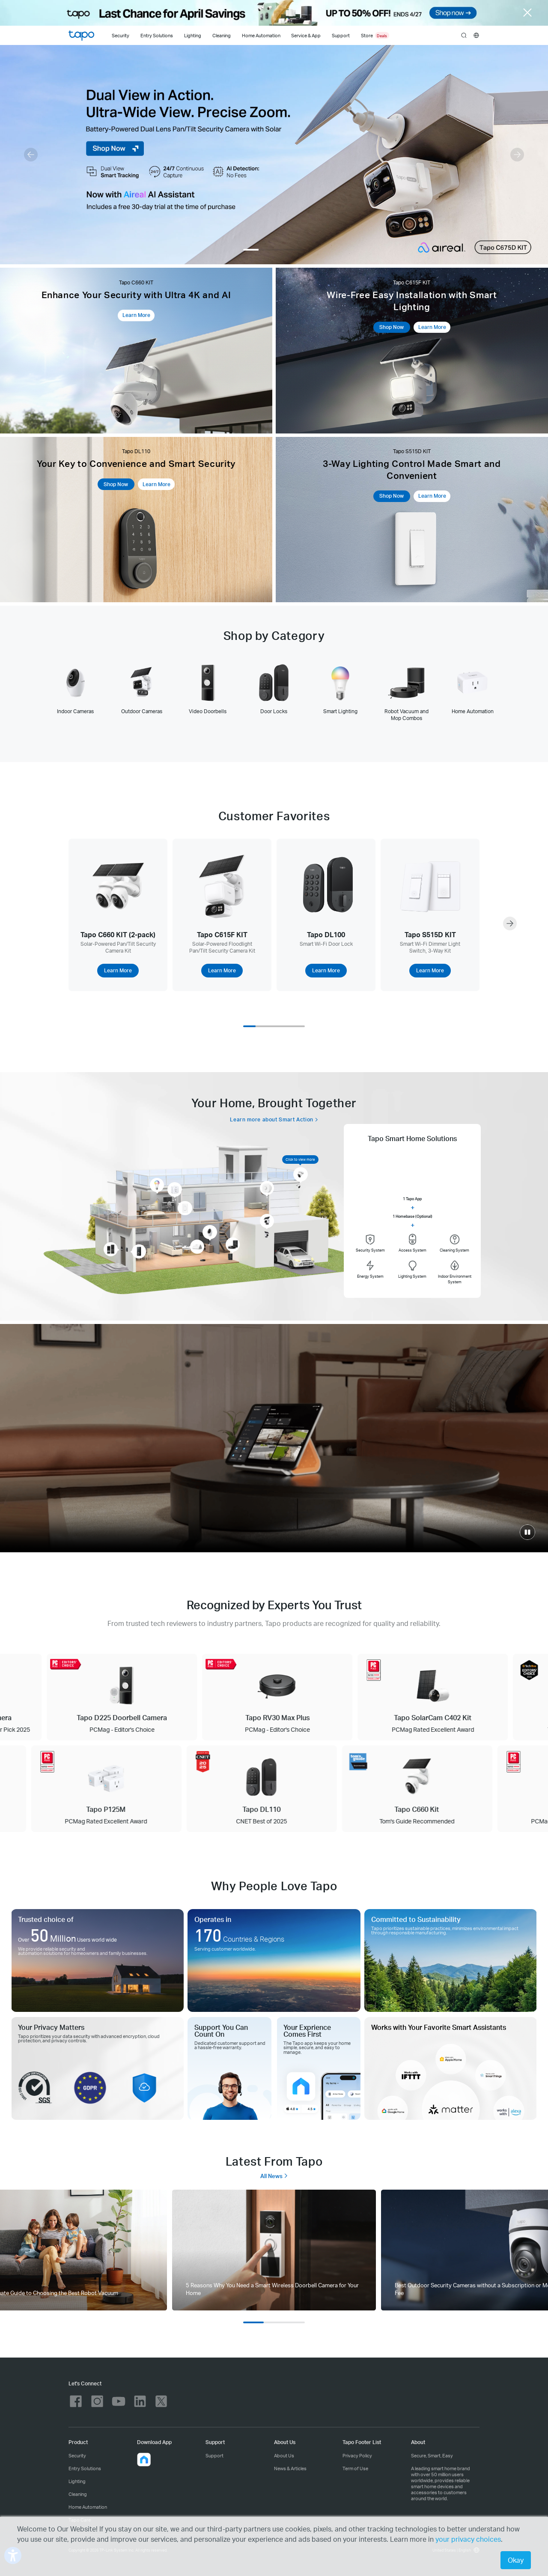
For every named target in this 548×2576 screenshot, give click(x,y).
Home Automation (261, 36)
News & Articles (290, 2468)
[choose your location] (476, 35)
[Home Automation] (260, 35)
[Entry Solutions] (156, 35)
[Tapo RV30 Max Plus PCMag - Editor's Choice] (290, 1697)
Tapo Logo (81, 35)
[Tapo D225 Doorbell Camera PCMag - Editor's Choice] (135, 1697)
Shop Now (391, 327)
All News (274, 2176)
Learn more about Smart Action (271, 1119)
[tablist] (274, 692)
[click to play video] (527, 1532)
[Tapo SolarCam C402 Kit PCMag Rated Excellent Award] (445, 1697)
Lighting (192, 36)
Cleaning (221, 36)
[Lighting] (193, 35)
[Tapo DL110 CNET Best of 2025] (250, 1788)
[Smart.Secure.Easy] (274, 1438)
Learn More (136, 315)
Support (214, 2455)
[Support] (343, 35)
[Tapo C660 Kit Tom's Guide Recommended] (406, 1788)
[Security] (120, 35)
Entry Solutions (156, 36)
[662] (274, 2250)
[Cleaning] (221, 35)
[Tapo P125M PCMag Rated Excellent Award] (95, 1788)
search (464, 35)
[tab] (75, 688)
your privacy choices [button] (468, 2538)
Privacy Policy (357, 2455)
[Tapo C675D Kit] (274, 154)
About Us (284, 2455)
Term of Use (355, 2468)
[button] (31, 154)
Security (120, 36)
